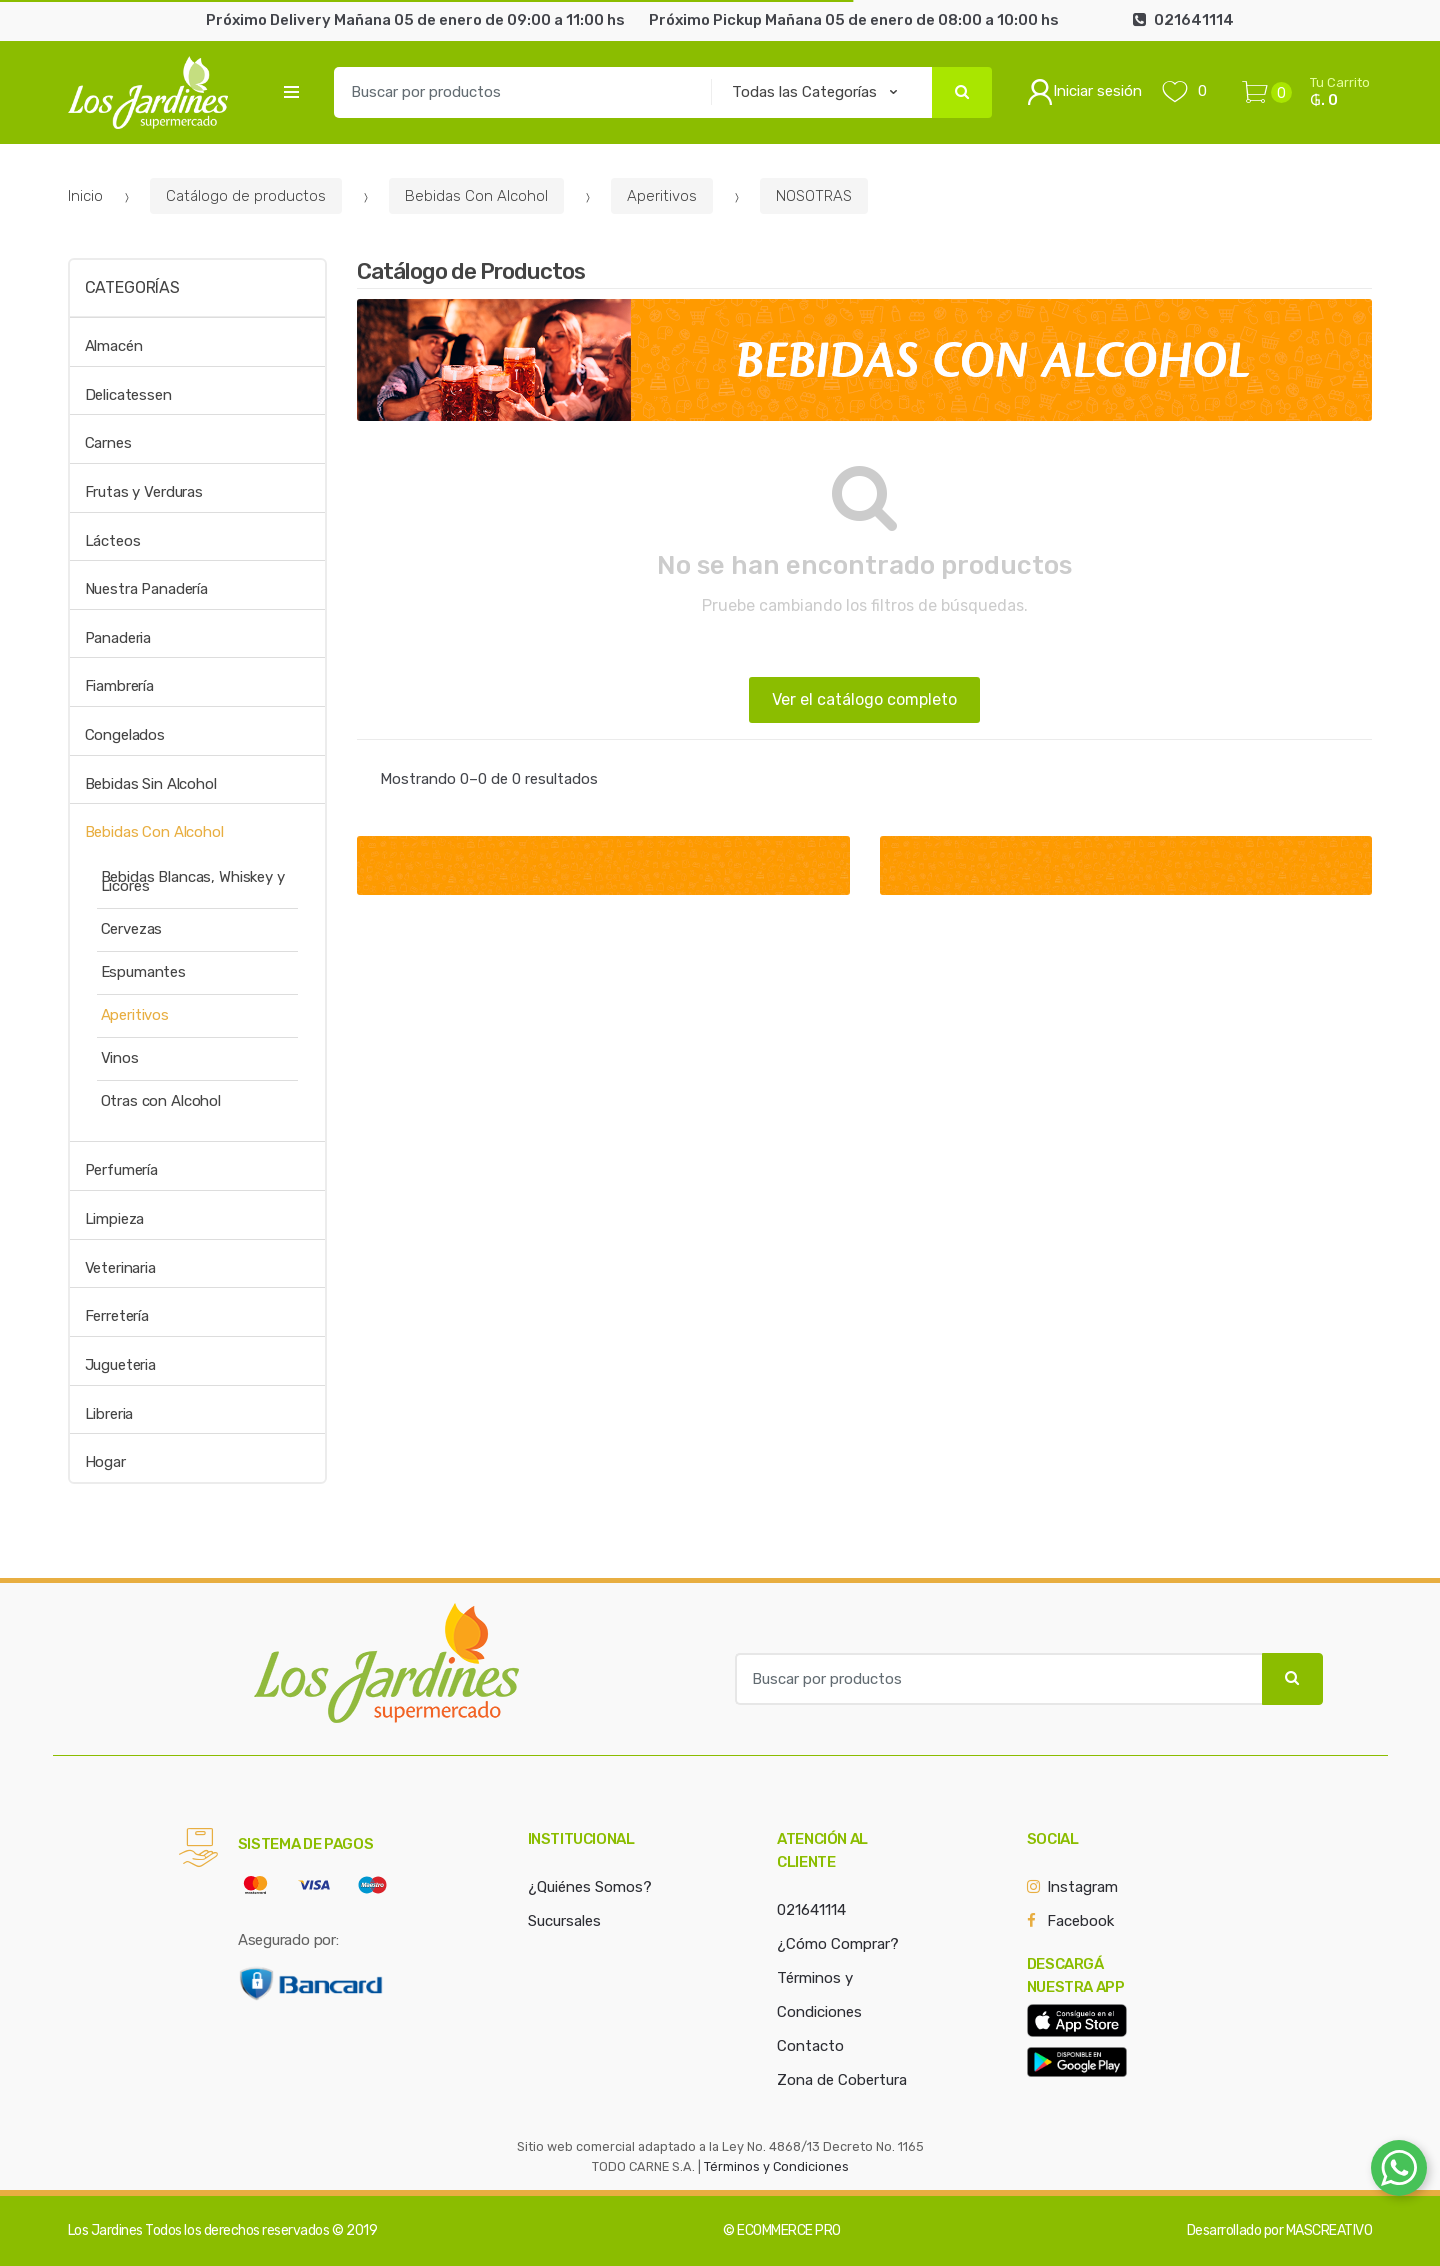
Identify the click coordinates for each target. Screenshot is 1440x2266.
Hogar (105, 1462)
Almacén (114, 346)
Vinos (120, 1058)
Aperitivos (662, 196)
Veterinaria (120, 1268)
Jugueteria (121, 1365)
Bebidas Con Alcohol (476, 196)
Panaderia (118, 638)
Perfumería (122, 1170)
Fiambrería (120, 686)
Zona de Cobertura (842, 2080)
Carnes (108, 443)
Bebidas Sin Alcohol (151, 784)
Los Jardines (105, 2230)
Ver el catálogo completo (864, 699)
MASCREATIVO (1329, 2230)
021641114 (811, 1910)
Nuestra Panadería (146, 589)
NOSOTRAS (814, 196)
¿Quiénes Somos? (590, 1887)
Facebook (1080, 1921)
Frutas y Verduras (144, 492)
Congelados (125, 735)
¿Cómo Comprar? (838, 1944)
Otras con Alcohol (161, 1101)
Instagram (1082, 1887)
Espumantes (144, 972)
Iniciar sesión (1084, 92)
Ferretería (117, 1316)
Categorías (132, 287)
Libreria (109, 1414)
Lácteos (113, 541)
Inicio (85, 196)
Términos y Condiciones (776, 2166)
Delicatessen (128, 395)
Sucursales (564, 1921)
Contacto (810, 2046)
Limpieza (115, 1219)
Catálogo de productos (246, 196)
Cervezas (132, 929)
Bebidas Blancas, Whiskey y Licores (193, 881)
